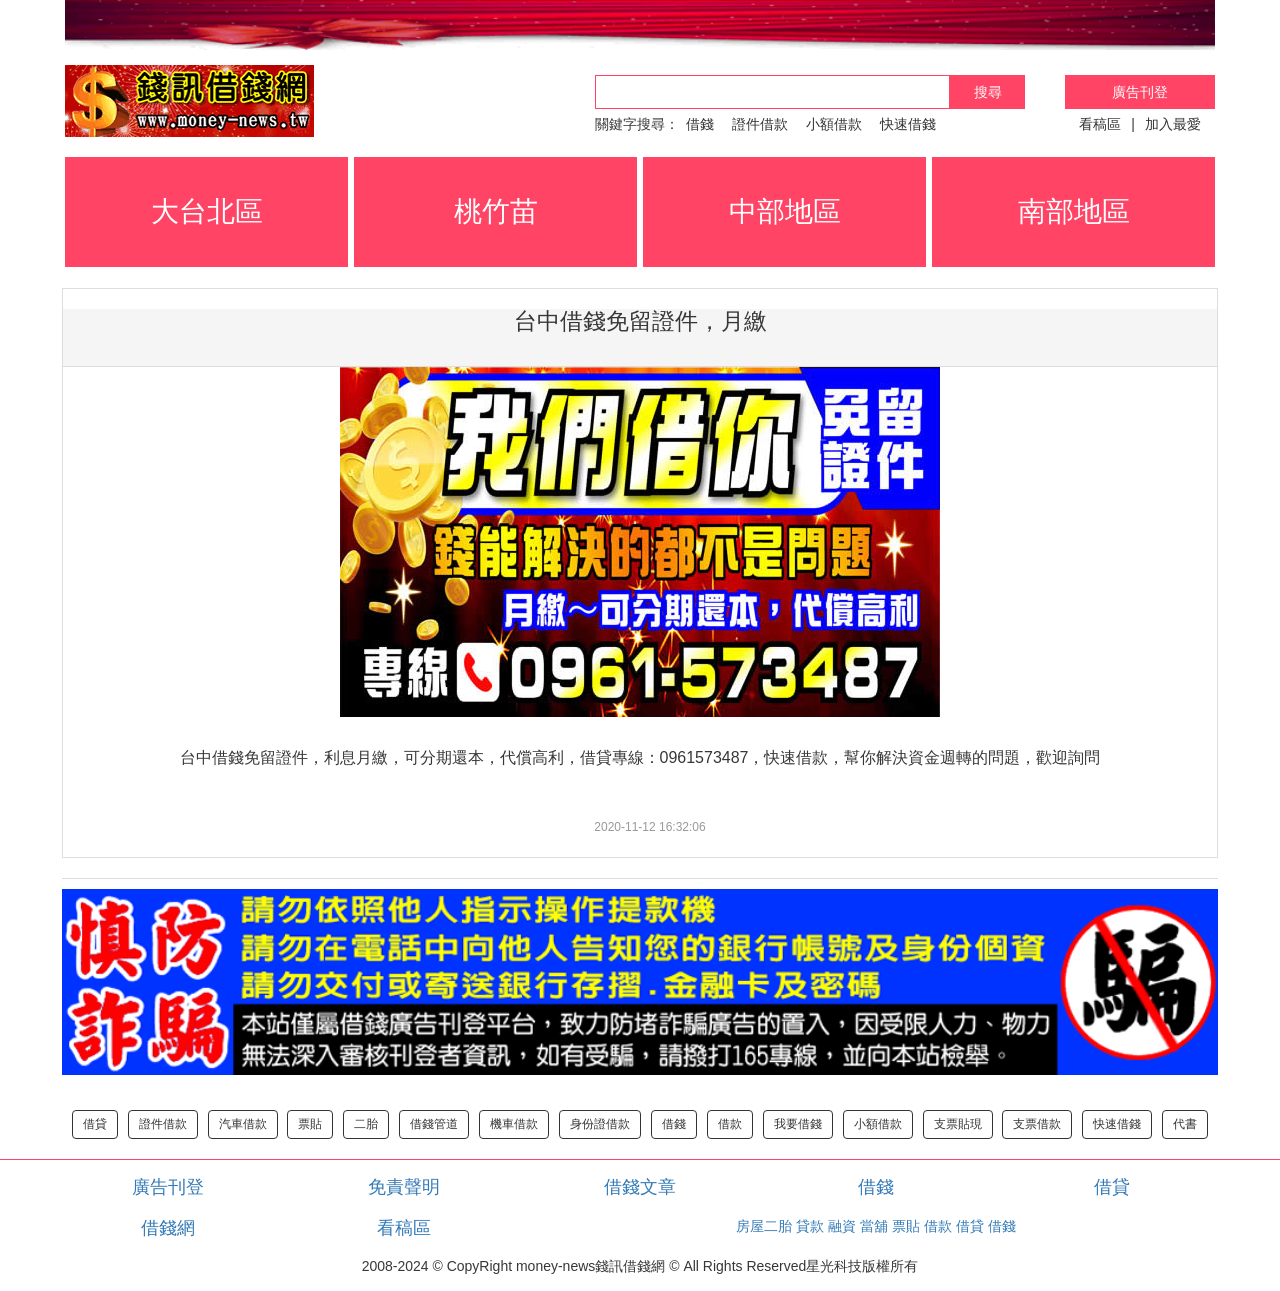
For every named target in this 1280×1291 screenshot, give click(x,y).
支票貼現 (958, 1124)
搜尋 (988, 92)
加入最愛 (1173, 124)
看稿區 (1100, 124)
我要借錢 (798, 1124)
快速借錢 (908, 124)
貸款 (810, 1226)
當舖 (874, 1226)
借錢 (700, 124)
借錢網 (168, 1228)
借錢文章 (640, 1187)
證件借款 (760, 124)
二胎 (366, 1124)
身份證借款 (600, 1124)
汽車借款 (243, 1124)
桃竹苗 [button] (496, 211)
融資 (842, 1226)
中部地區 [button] (785, 211)
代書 (1185, 1124)
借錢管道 (434, 1124)
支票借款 (1037, 1124)
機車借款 (514, 1124)
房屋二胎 (764, 1226)
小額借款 (834, 124)
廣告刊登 (1140, 92)
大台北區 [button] (207, 211)
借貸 (95, 1124)
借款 (730, 1124)
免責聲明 (404, 1187)
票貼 (310, 1124)
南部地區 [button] (1074, 211)
